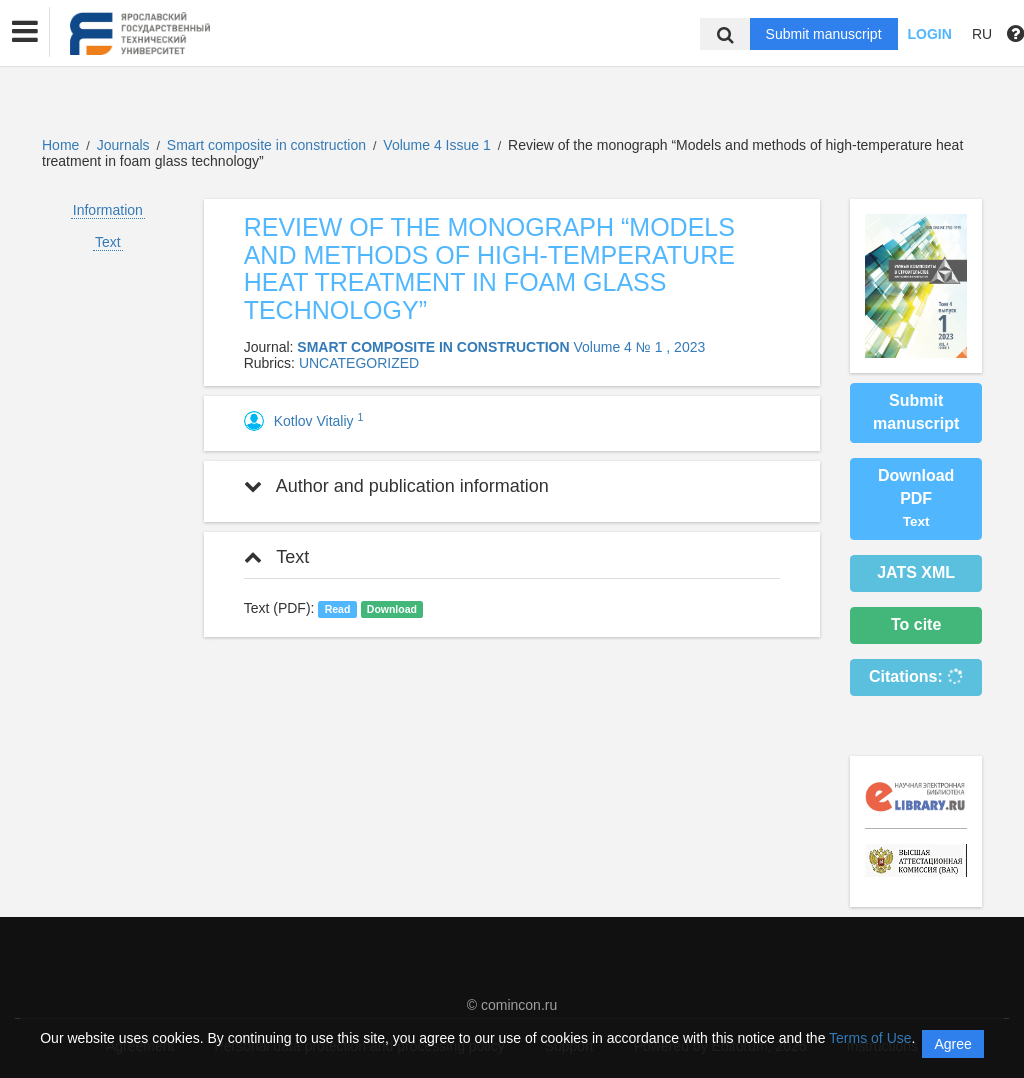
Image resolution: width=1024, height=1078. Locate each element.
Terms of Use (870, 1038)
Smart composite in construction (268, 145)
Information (108, 210)
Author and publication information (396, 486)
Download (392, 609)
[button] (25, 32)
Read (338, 609)
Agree (952, 1044)
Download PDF (916, 498)
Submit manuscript (824, 34)
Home (60, 145)
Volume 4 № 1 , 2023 (639, 347)
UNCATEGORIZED (359, 363)
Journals (123, 145)
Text (108, 242)
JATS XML (916, 572)
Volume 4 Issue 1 (438, 145)
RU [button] (982, 34)
